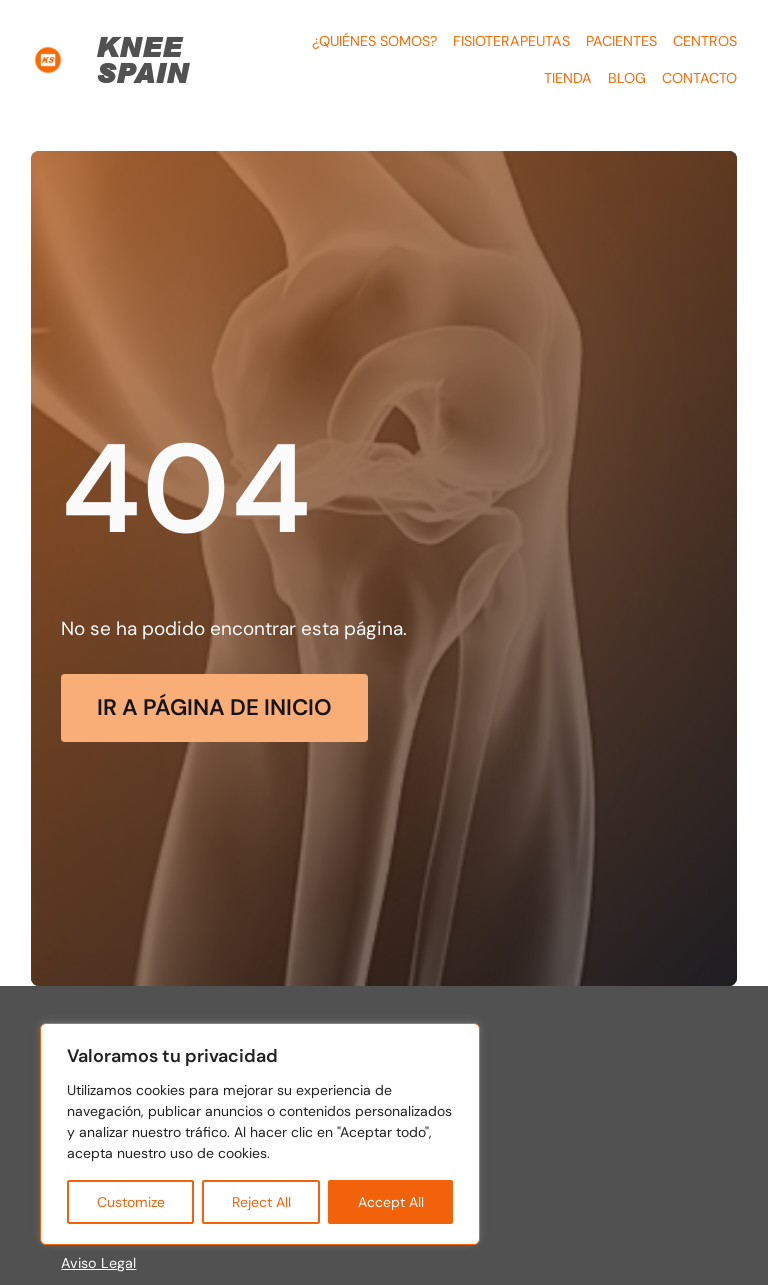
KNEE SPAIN (142, 59)
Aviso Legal (98, 1263)
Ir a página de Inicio (214, 707)
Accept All (391, 1202)
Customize (131, 1202)
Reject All (261, 1202)
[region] (260, 1134)
